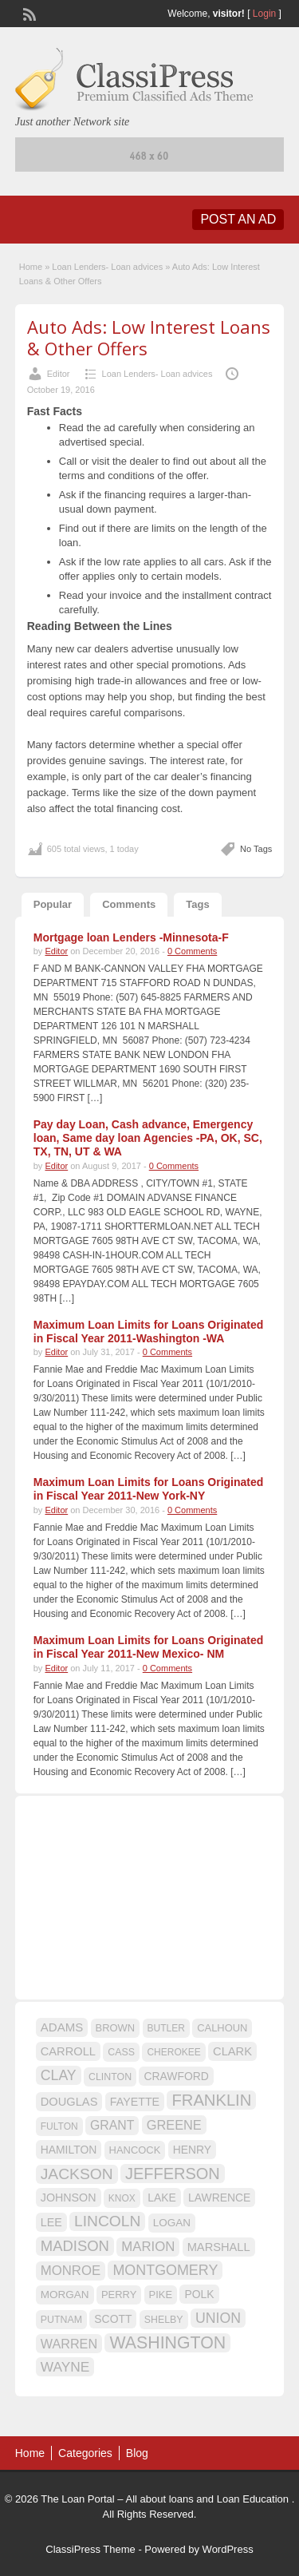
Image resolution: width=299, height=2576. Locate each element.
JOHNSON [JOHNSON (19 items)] (68, 2197)
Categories (85, 2453)
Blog (137, 2453)
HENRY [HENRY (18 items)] (192, 2149)
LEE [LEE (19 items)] (51, 2222)
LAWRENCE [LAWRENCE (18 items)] (219, 2197)
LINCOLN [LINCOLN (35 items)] (107, 2221)
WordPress (228, 2549)
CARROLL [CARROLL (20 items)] (68, 2051)
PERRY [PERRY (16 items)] (118, 2295)
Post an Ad (238, 219)
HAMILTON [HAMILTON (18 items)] (69, 2149)
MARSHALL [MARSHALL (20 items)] (218, 2247)
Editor (58, 373)
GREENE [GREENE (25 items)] (174, 2125)
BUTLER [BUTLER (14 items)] (166, 2028)
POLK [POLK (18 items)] (199, 2294)
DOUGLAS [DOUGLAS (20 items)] (69, 2101)
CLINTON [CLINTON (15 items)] (110, 2077)
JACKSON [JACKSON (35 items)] (77, 2174)
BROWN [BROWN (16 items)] (116, 2028)
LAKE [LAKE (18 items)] (162, 2197)
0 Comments (192, 951)
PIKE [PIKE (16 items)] (160, 2295)
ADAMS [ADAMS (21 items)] (62, 2027)
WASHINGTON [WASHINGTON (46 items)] (167, 2342)
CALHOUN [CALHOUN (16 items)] (222, 2028)
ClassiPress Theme (90, 2549)
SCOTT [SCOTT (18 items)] (113, 2318)
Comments (128, 904)
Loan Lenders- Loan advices (107, 266)
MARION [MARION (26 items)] (148, 2246)
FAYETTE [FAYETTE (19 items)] (134, 2101)
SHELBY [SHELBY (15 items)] (163, 2319)
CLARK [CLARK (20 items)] (232, 2051)
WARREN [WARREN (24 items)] (69, 2343)
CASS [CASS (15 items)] (121, 2052)
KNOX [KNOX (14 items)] (122, 2198)
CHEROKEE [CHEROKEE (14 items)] (173, 2052)
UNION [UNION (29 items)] (218, 2318)
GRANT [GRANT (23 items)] (112, 2125)
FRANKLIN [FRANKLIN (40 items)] (211, 2100)
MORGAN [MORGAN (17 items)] (65, 2295)
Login (264, 13)
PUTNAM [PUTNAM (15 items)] (61, 2319)
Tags (197, 904)
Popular (52, 904)
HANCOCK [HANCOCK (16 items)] (135, 2150)
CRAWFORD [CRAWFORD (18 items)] (176, 2076)
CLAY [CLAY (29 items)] (59, 2075)
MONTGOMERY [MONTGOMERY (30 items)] (165, 2270)
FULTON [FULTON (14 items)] (59, 2126)
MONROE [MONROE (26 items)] (70, 2270)
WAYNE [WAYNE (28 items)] (65, 2367)
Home (30, 266)
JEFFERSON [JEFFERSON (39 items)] (172, 2173)
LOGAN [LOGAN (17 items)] (172, 2223)
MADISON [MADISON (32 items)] (75, 2245)
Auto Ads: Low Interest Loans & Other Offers (148, 337)
